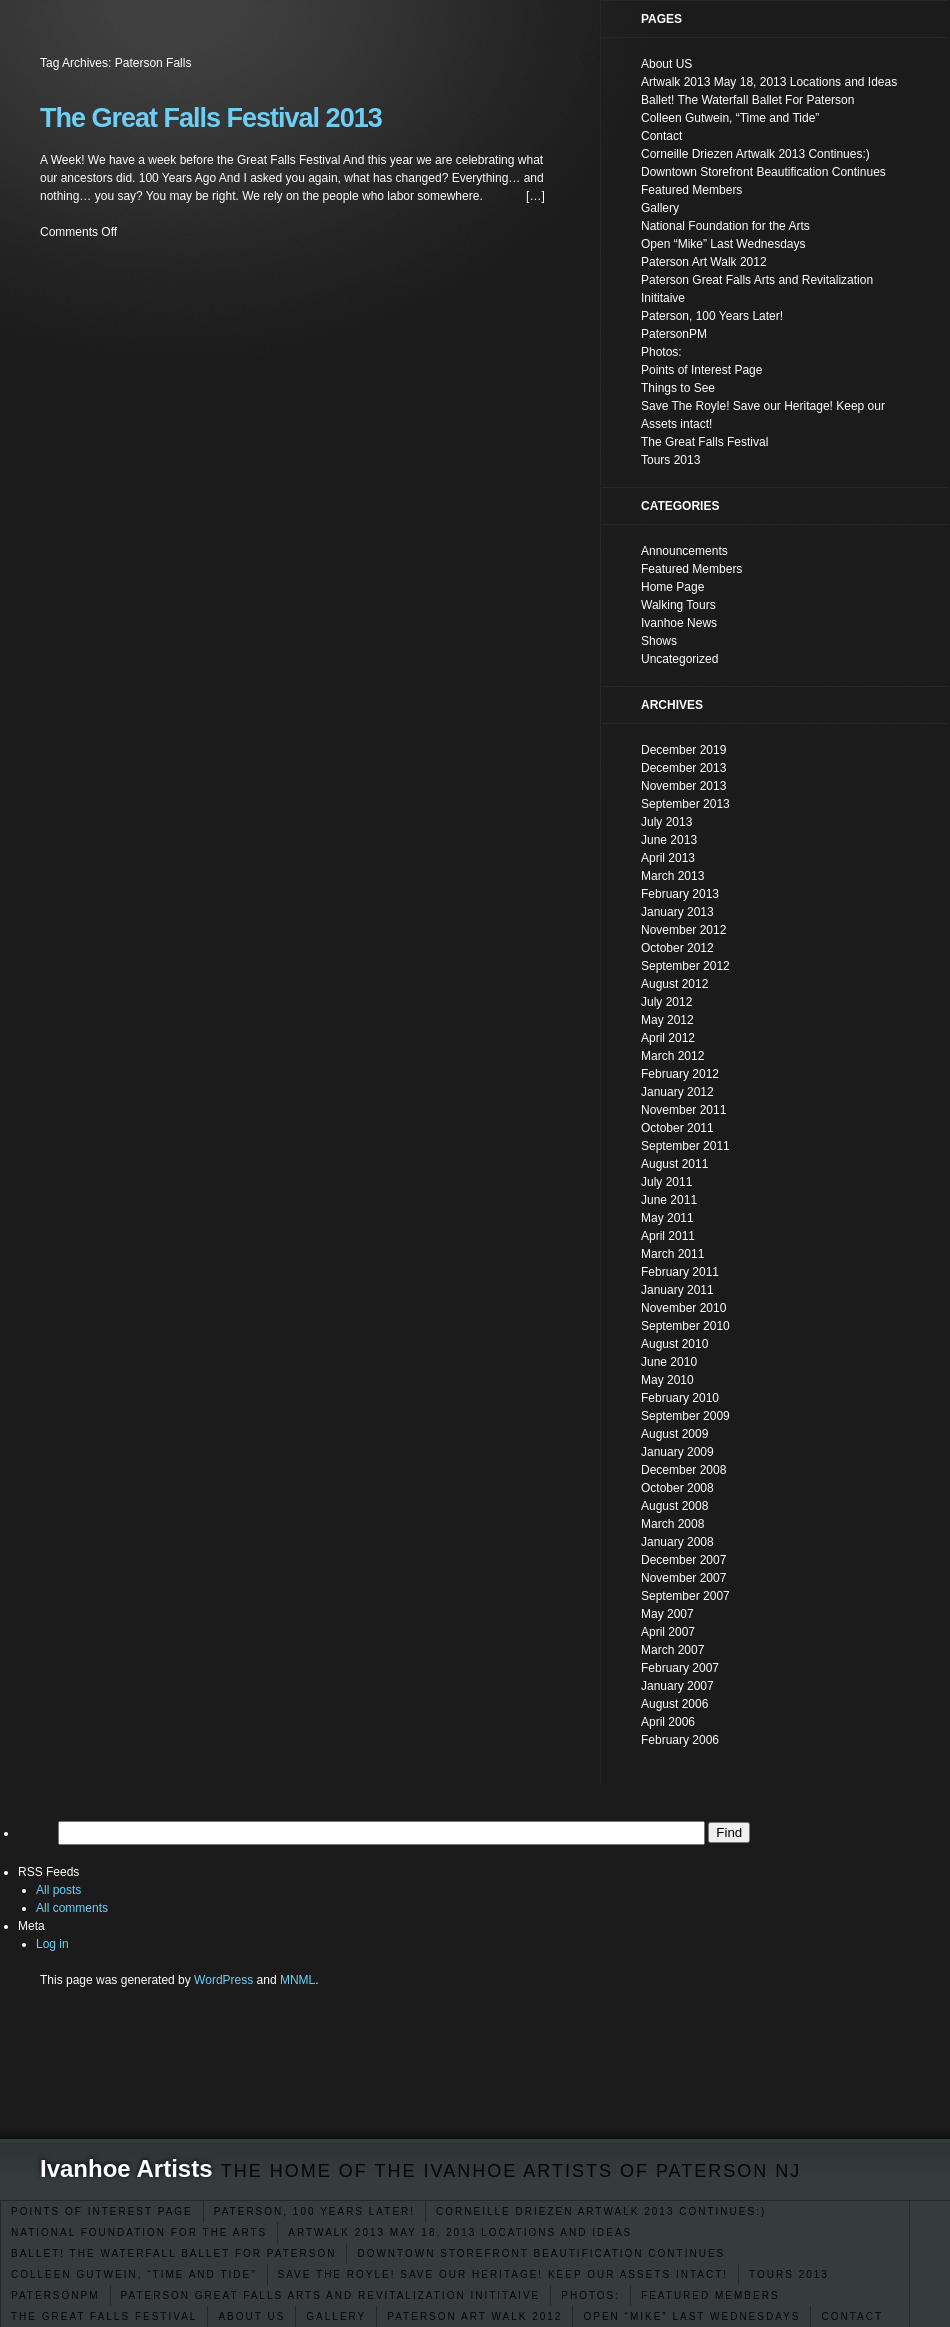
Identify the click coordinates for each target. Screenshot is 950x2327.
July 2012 (666, 1002)
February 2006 (680, 1740)
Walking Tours (678, 605)
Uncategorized (679, 659)
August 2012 (674, 984)
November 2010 (683, 1308)
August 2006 (674, 1704)
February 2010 (680, 1398)
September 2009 (685, 1416)
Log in (52, 1944)
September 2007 (685, 1596)
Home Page (672, 587)
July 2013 (666, 822)
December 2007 (683, 1560)
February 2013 (680, 894)
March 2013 (672, 876)
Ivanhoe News (679, 623)
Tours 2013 (789, 2274)
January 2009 (677, 1452)
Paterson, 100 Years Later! (314, 2211)
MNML (297, 1980)
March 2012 (672, 1056)
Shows (659, 641)
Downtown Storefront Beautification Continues (541, 2253)
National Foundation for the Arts (139, 2232)
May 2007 (667, 1614)
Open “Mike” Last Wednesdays (691, 2316)
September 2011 (685, 1146)
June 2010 (669, 1362)
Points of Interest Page (102, 2211)
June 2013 (669, 840)
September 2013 (685, 804)
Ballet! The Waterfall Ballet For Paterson (173, 2253)
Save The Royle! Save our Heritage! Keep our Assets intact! (503, 2274)
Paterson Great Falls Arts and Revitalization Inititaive (331, 2295)
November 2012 (683, 930)
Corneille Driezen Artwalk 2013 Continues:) (601, 2211)
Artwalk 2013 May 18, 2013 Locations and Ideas (460, 2232)
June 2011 (669, 1200)
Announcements (684, 551)
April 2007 (668, 1632)
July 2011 (666, 1182)
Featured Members (710, 2295)
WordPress (223, 1980)
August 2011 (674, 1164)
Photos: (590, 2295)
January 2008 (677, 1542)
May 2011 (667, 1218)
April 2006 (668, 1722)
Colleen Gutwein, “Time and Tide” (134, 2274)
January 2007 (677, 1686)
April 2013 (668, 858)
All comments (72, 1908)
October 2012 (677, 948)
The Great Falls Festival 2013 (211, 118)
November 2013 (683, 786)
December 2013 (683, 768)
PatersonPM (55, 2295)
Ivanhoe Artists (126, 2168)
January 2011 (677, 1290)
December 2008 (683, 1470)
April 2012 (668, 1038)
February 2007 (680, 1668)
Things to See (678, 388)
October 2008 (677, 1488)
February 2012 (680, 1074)
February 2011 (680, 1272)
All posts (58, 1890)
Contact (852, 2316)
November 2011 (683, 1110)
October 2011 (677, 1128)
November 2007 (683, 1578)
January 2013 (677, 912)
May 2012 (667, 1020)
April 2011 (668, 1236)
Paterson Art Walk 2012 (474, 2316)
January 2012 (677, 1092)
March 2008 (672, 1524)
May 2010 (667, 1380)
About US (251, 2316)
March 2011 (672, 1254)
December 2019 (683, 750)
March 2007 (672, 1650)
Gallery (336, 2316)
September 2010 (685, 1326)
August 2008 (674, 1506)
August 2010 (674, 1344)
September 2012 (685, 966)
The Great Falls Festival (104, 2316)
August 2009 (674, 1434)
